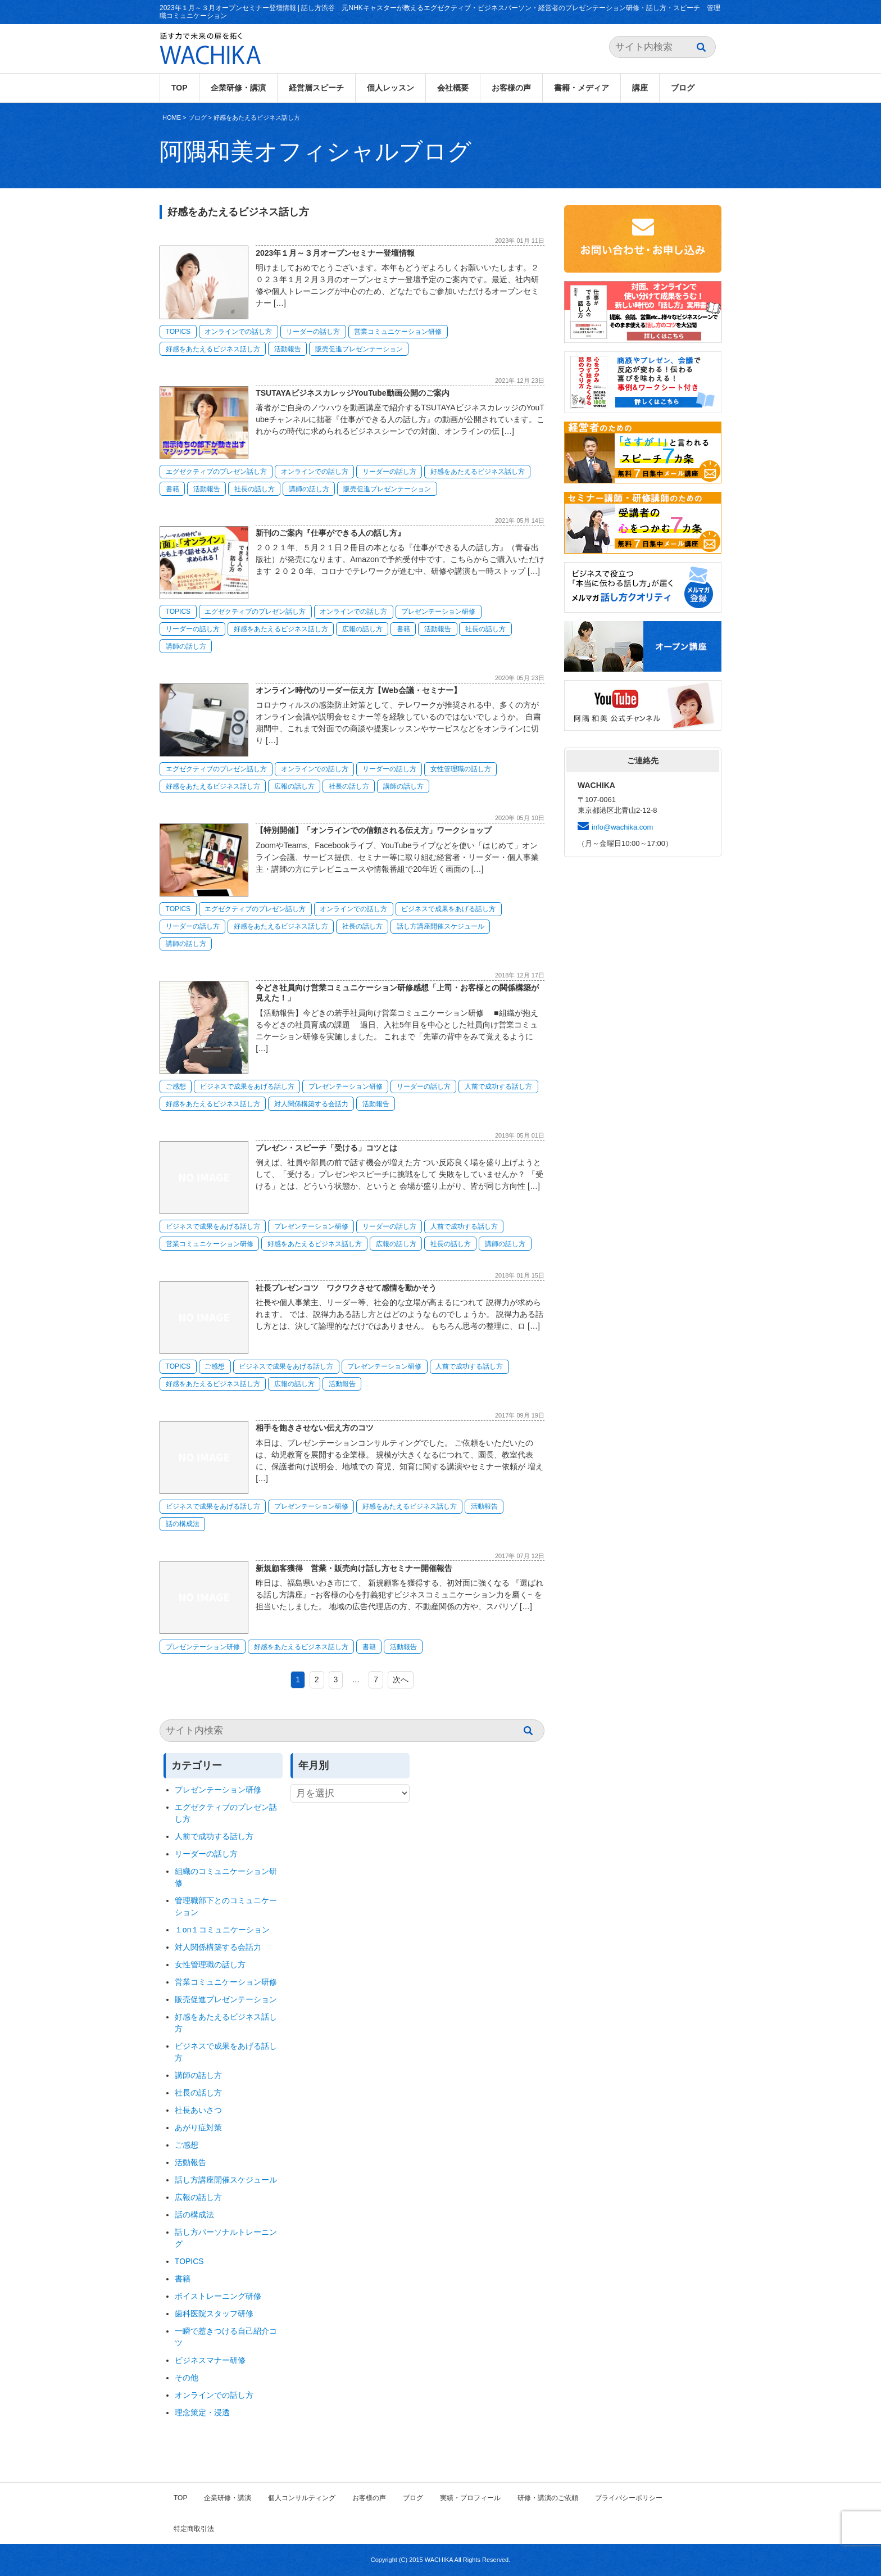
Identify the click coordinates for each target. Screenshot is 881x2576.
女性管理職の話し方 (460, 769)
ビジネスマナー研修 (214, 2360)
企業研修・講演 (238, 87)
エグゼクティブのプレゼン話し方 (216, 472)
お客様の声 (511, 87)
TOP (179, 87)
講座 (640, 87)
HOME (171, 117)
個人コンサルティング (301, 2498)
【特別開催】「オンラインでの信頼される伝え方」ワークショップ (374, 830)
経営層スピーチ (316, 87)
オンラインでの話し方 (238, 332)
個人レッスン (390, 87)
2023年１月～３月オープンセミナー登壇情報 (335, 252)
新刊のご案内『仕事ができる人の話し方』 (330, 532)
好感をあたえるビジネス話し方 (257, 117)
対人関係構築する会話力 (311, 1104)
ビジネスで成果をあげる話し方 (448, 909)
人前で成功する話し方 (498, 1086)
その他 (186, 2377)
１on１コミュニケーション (222, 1929)
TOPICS (178, 332)
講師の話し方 (309, 489)
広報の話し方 (362, 629)
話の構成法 (182, 1524)
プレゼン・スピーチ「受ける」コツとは (326, 1147)
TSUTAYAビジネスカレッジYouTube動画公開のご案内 (352, 392)
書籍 (172, 489)
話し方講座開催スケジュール (440, 926)
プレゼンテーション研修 (438, 611)
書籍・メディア (581, 87)
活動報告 (287, 349)
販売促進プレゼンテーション (359, 349)
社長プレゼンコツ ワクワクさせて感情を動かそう (346, 1287)
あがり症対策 (202, 2127)
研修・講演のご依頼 (547, 2498)
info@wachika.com (622, 827)
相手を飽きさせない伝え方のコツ (315, 1427)
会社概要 (453, 87)
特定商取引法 (194, 2529)
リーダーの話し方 (313, 332)
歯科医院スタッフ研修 (214, 2313)
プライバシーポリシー (628, 2498)
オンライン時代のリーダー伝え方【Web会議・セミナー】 (362, 690)
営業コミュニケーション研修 (398, 332)
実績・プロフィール (470, 2498)
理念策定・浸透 (202, 2412)
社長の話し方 (254, 489)
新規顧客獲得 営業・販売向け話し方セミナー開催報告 (354, 1568)
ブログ (682, 87)
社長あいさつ (198, 2110)
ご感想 (176, 1086)
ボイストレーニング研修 (218, 2296)
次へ (400, 1679)
